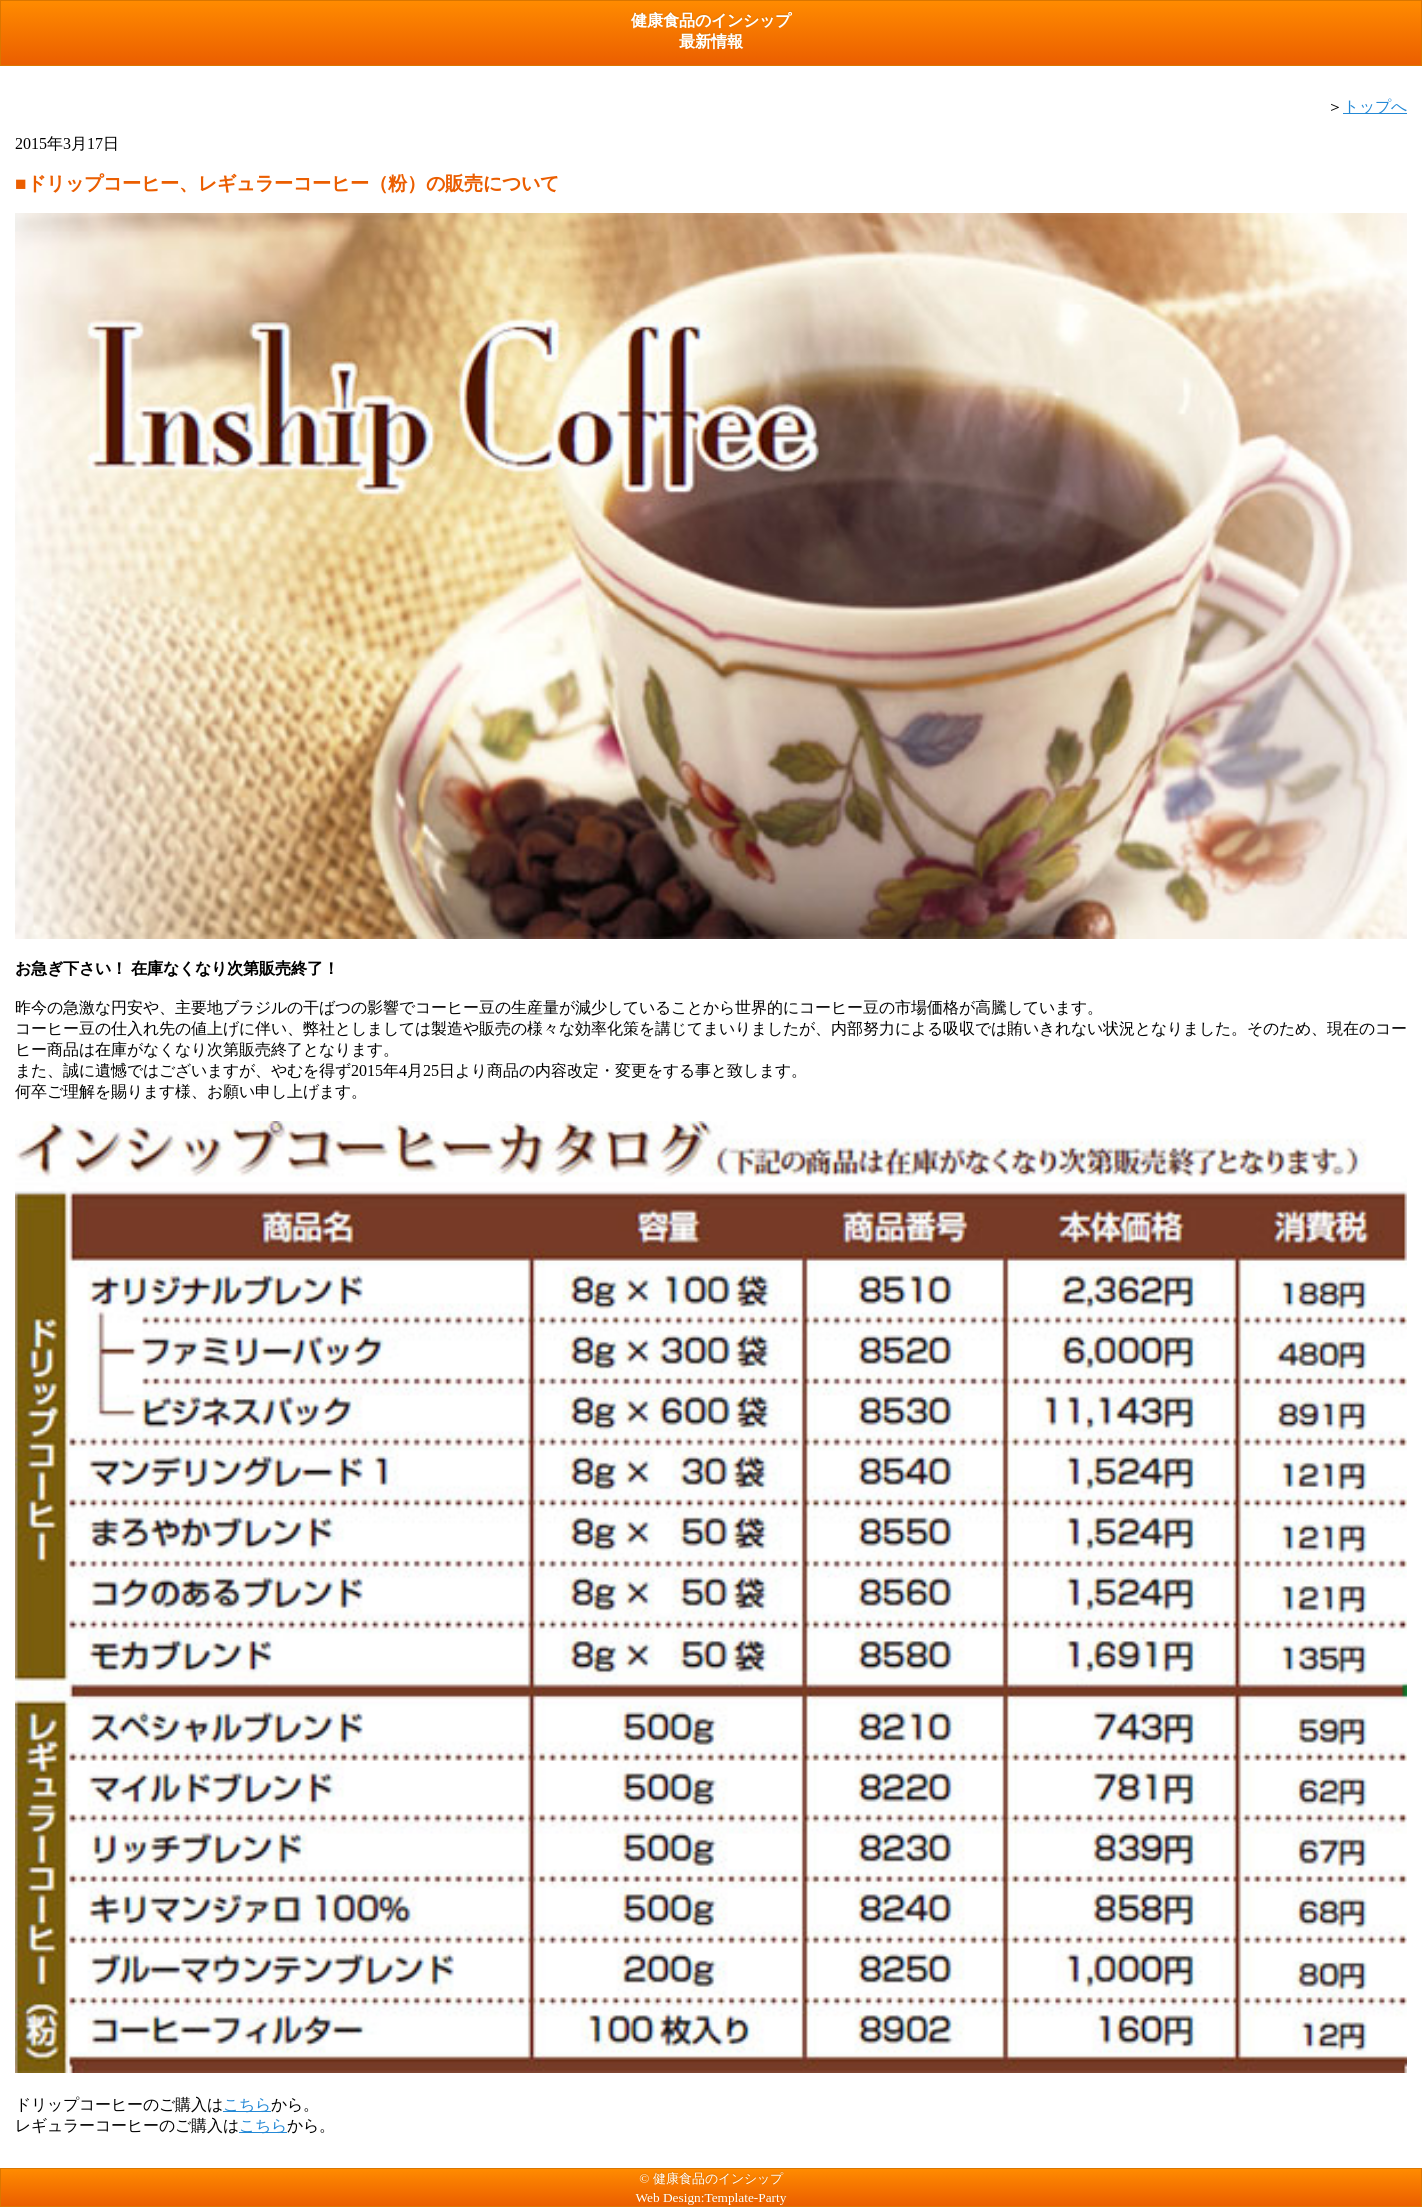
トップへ (1375, 106)
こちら (247, 2104)
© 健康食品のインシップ (710, 2178)
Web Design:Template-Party (711, 2197)
